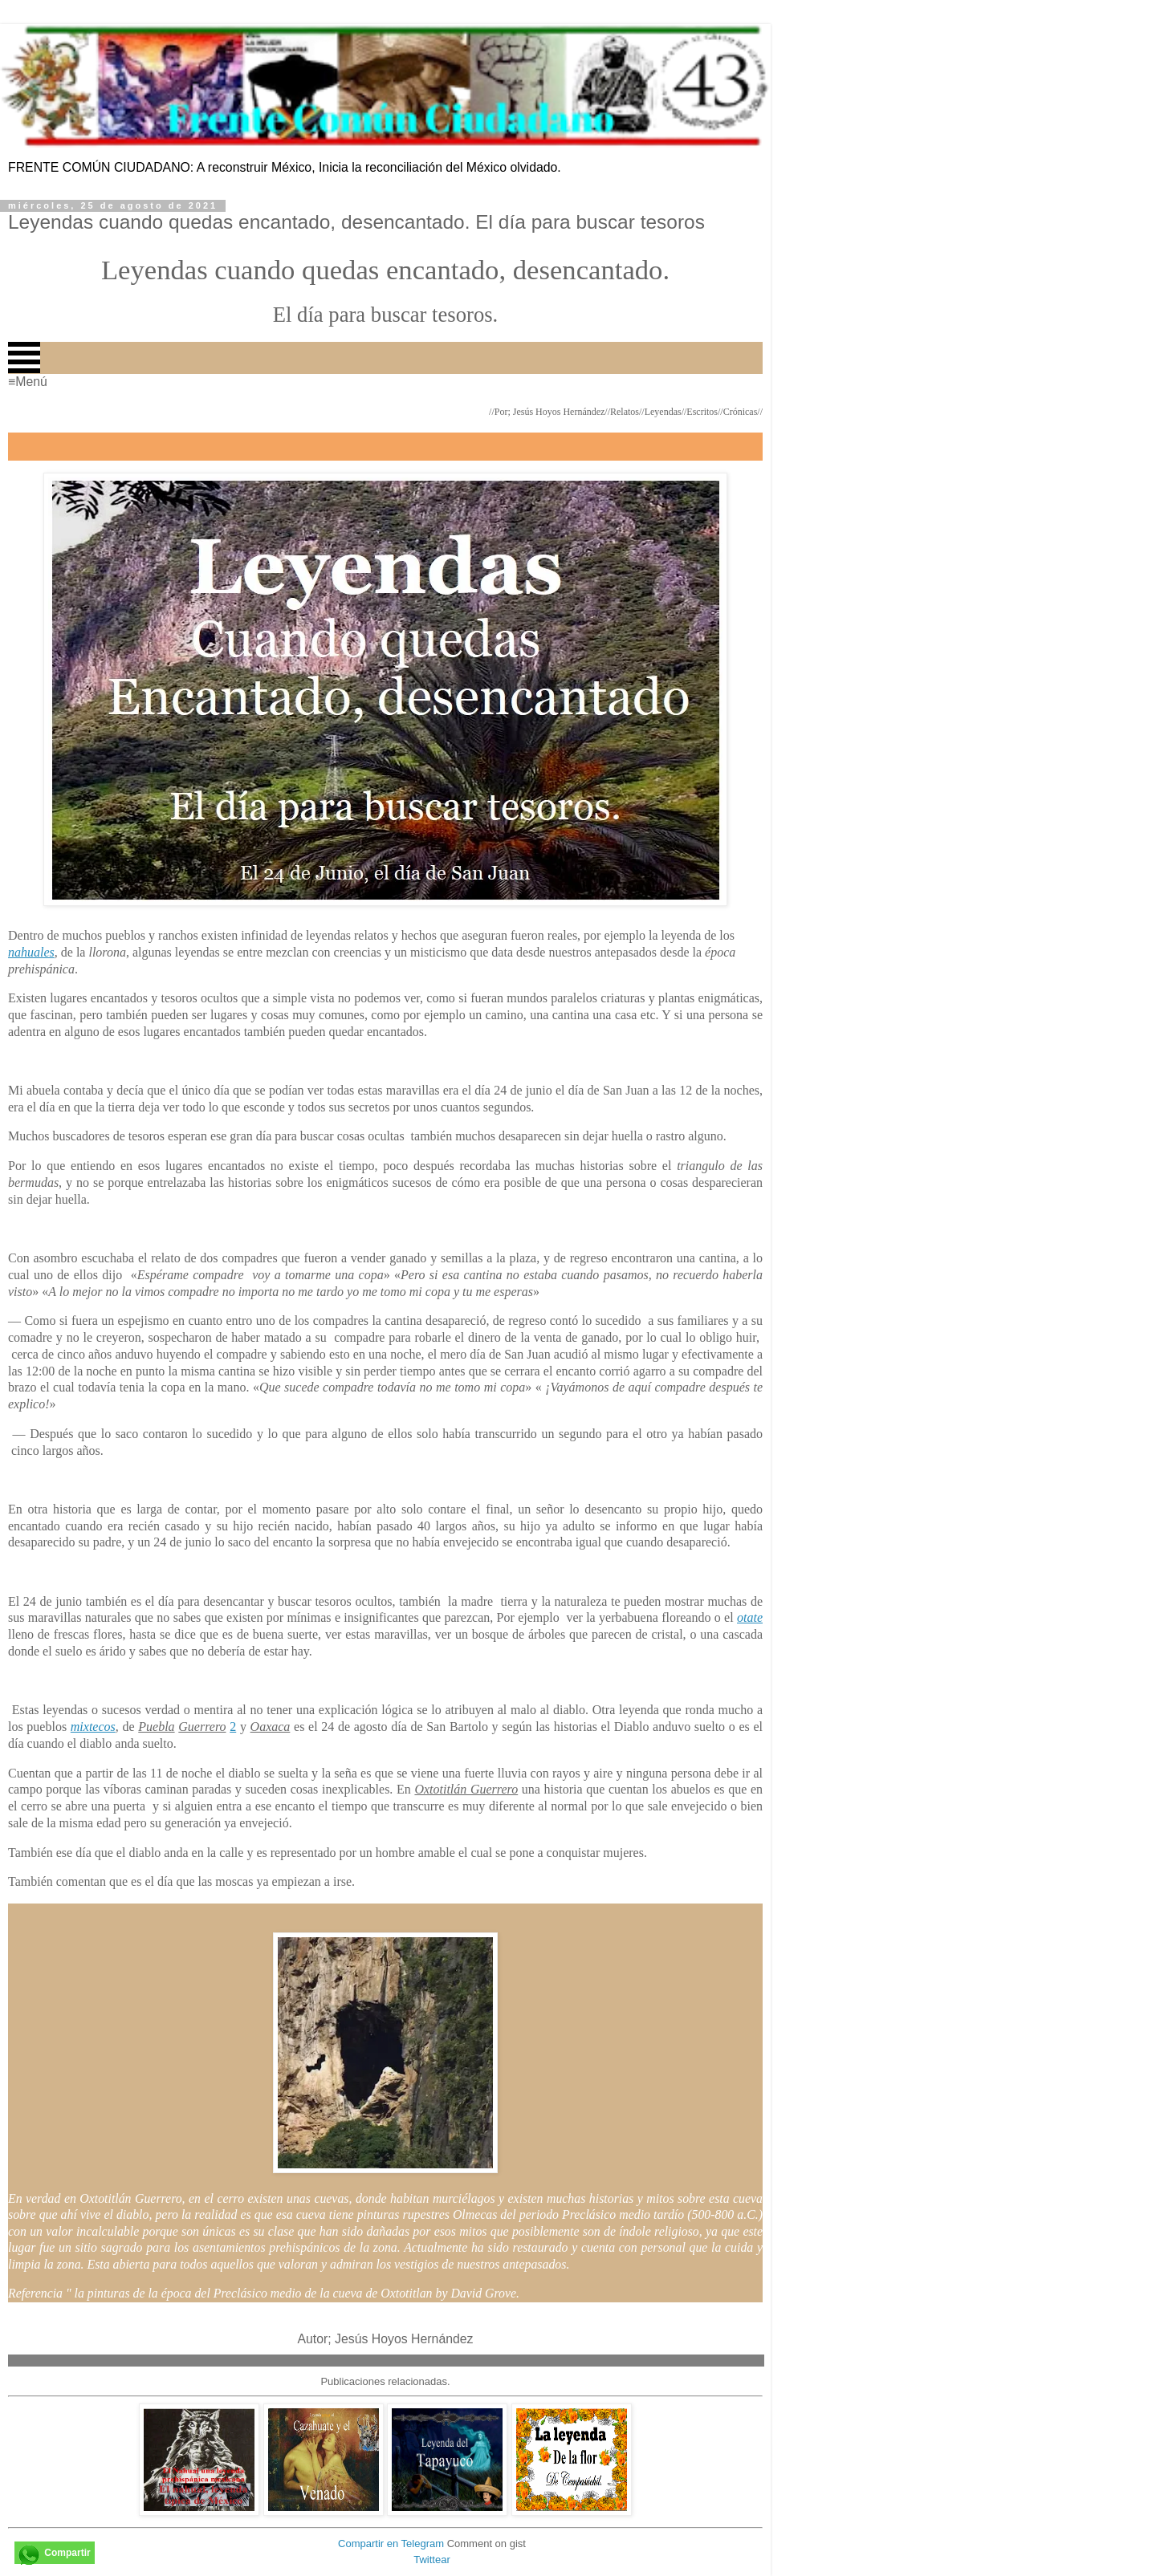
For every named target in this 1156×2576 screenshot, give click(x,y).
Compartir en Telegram (391, 2543)
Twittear (431, 2560)
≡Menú (27, 381)
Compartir (67, 2552)
